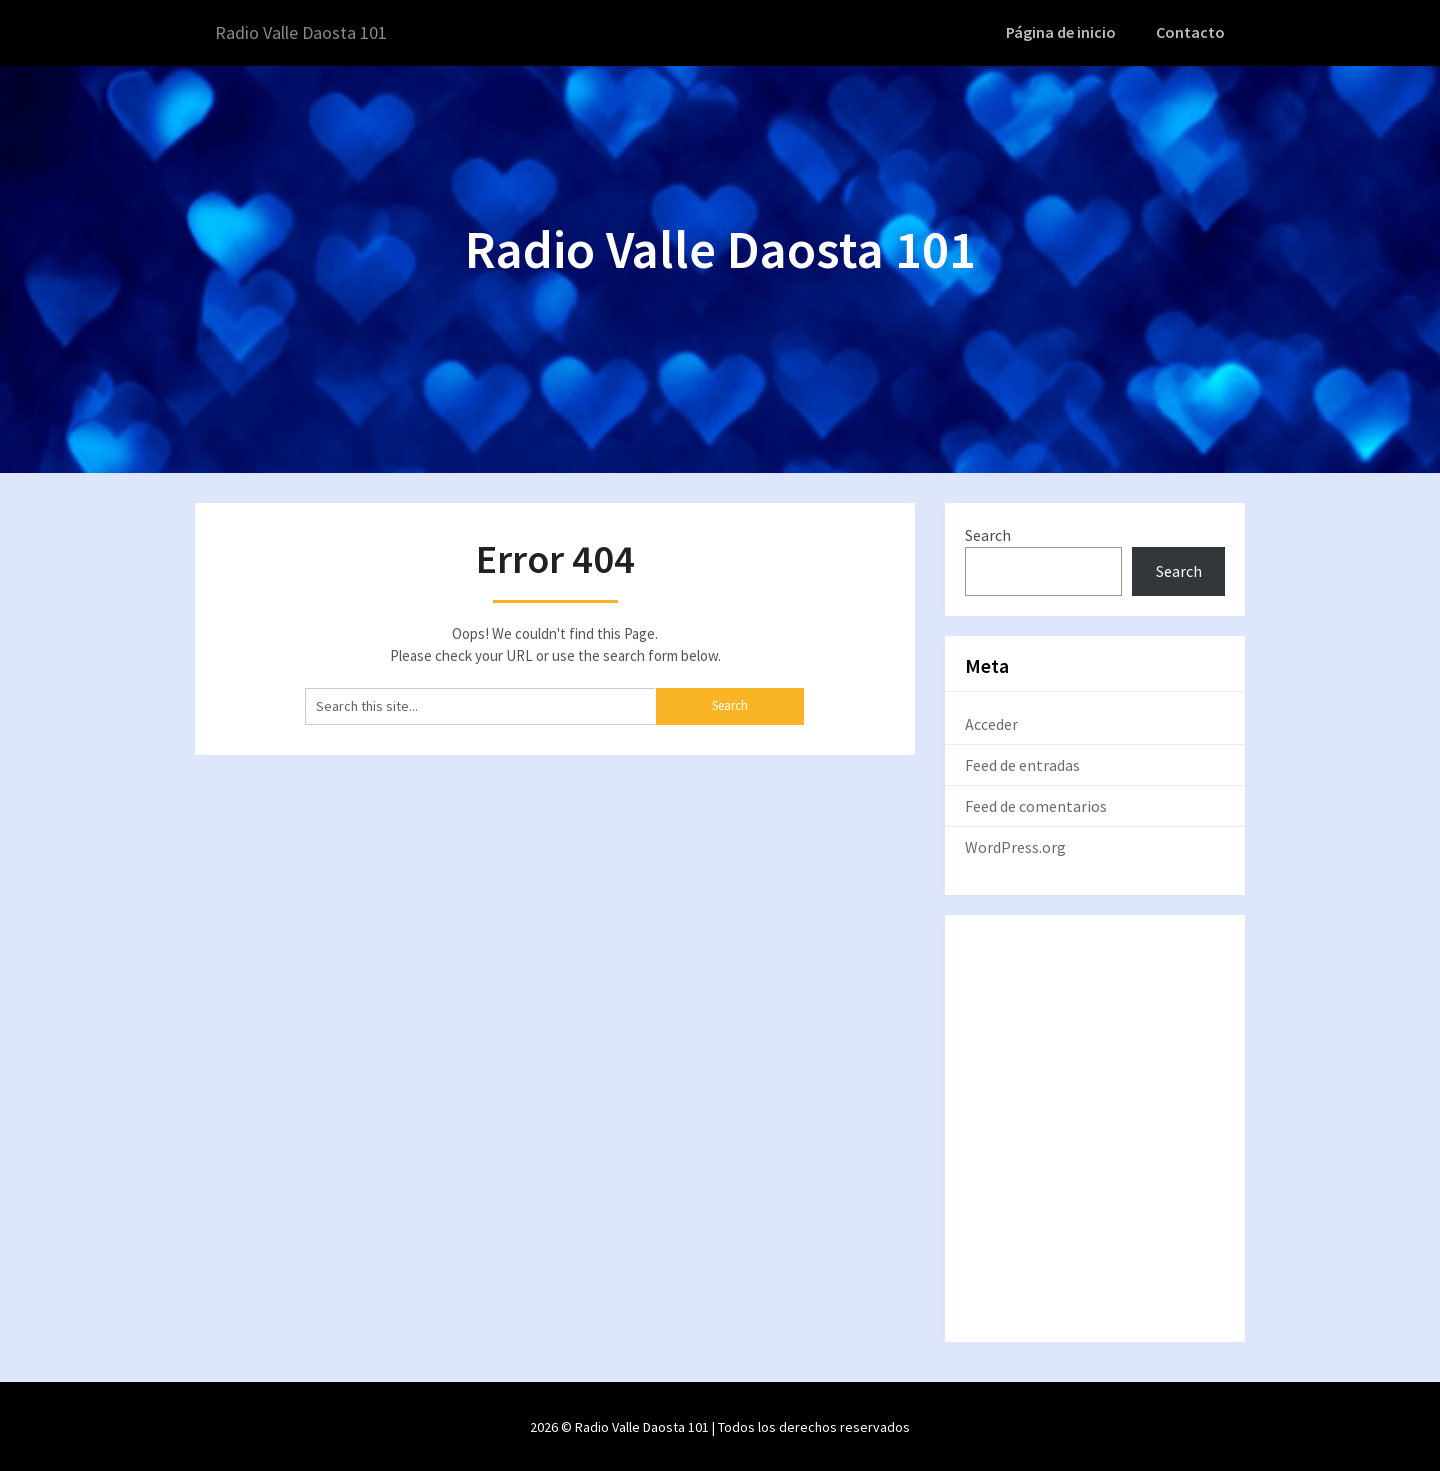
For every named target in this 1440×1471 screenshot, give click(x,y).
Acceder (991, 723)
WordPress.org (1015, 846)
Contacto (1192, 32)
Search (988, 533)
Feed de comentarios (1036, 805)
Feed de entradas (1022, 764)
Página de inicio (1067, 32)
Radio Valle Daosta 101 (311, 32)
